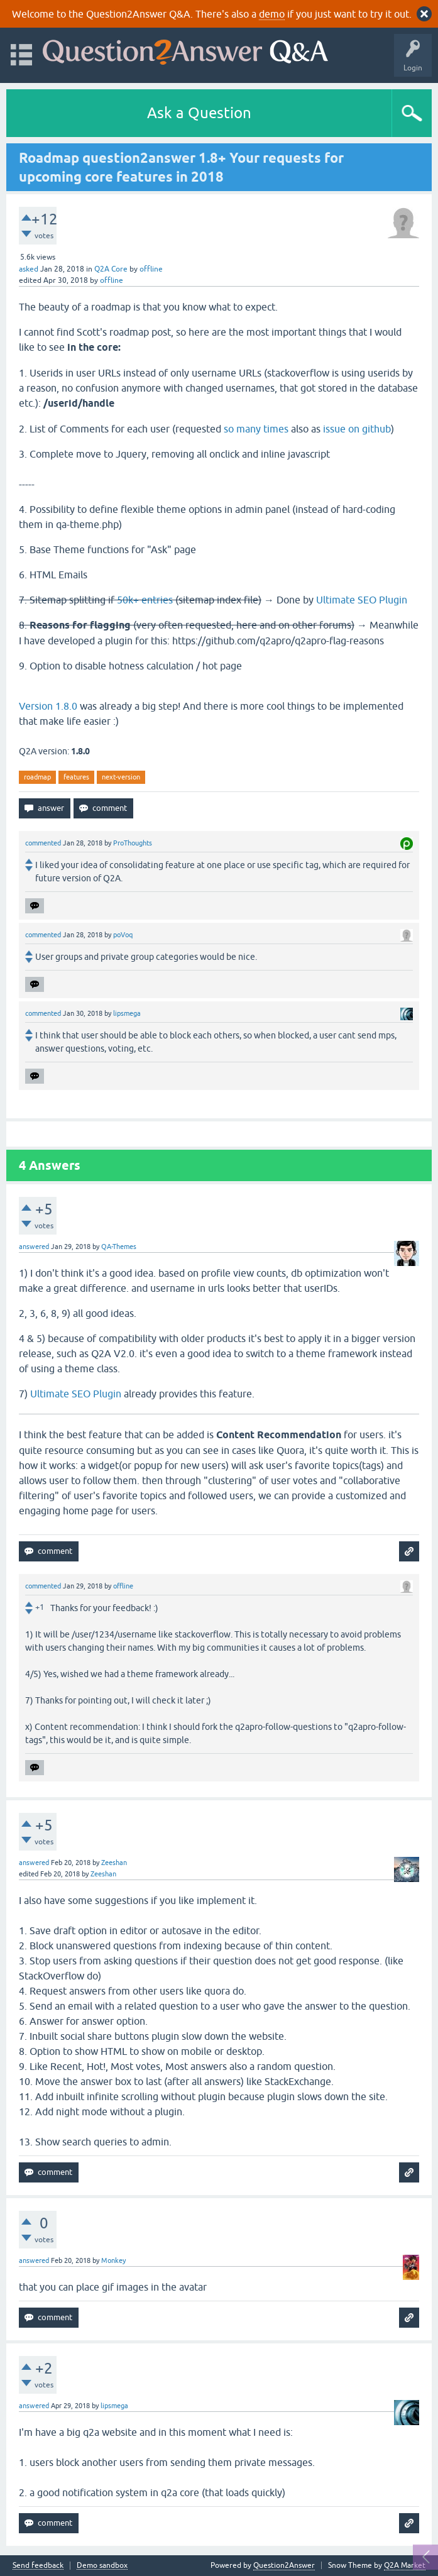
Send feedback (38, 2566)
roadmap (37, 777)
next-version (121, 777)
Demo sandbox (102, 2566)
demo (272, 13)
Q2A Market (404, 2565)
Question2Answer (284, 2565)
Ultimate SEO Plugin (361, 599)
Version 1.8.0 (48, 706)
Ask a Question (199, 112)
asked (28, 269)
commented (43, 843)
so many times (256, 428)
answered (34, 1246)
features (76, 777)
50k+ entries (145, 599)
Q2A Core (111, 269)
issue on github (357, 428)
